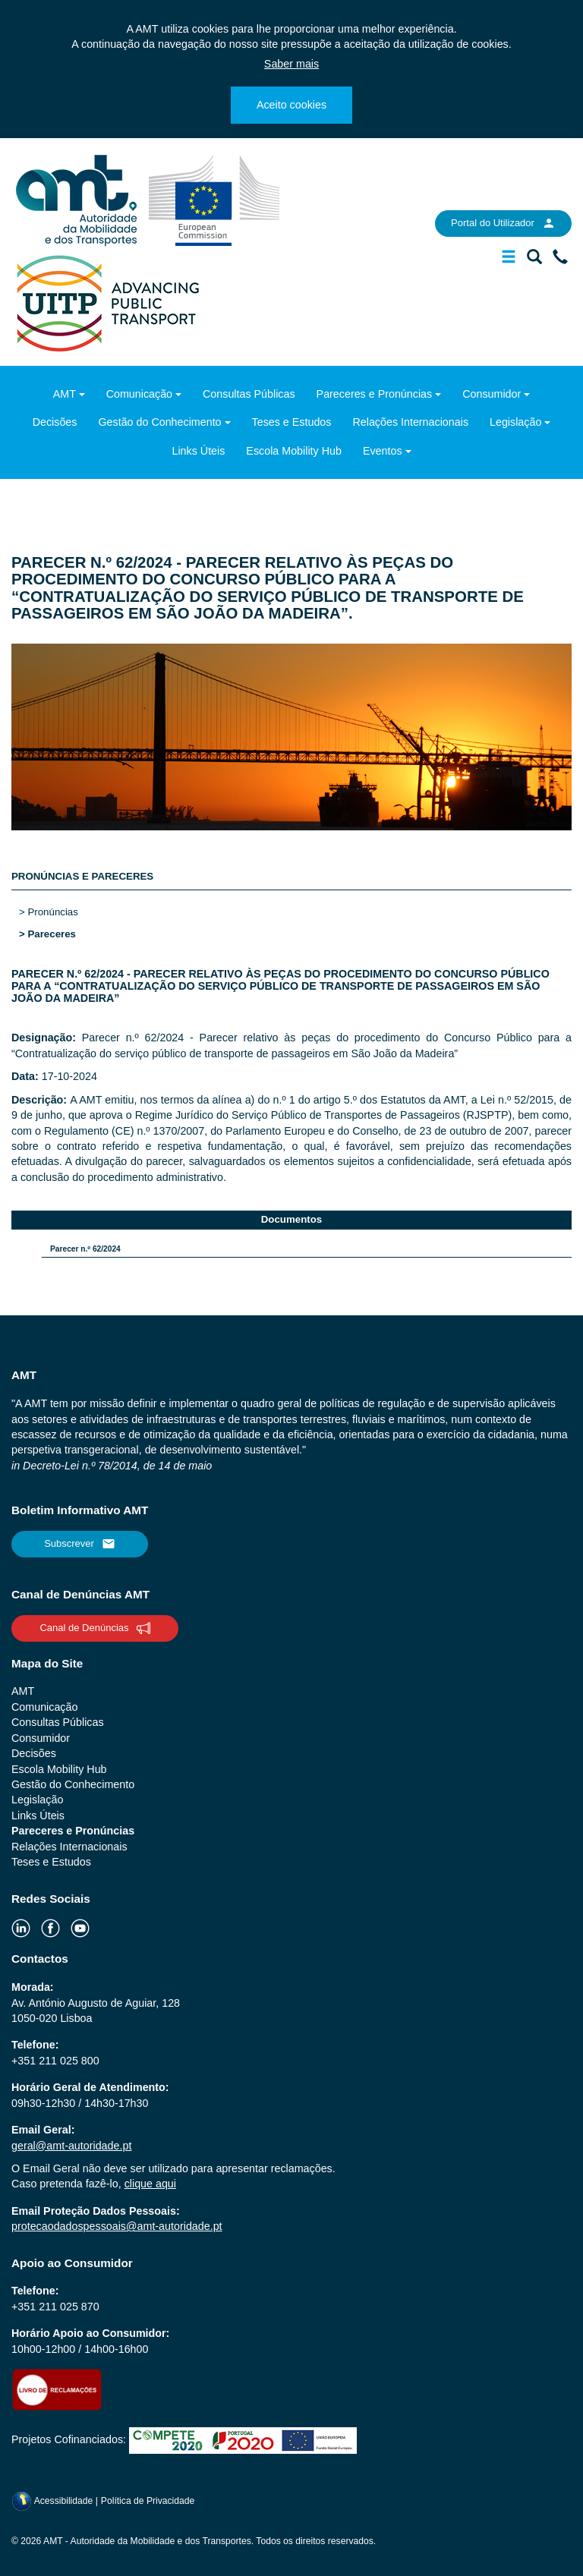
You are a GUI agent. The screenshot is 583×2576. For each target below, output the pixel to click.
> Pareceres (47, 934)
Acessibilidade (53, 2501)
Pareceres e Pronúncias (375, 394)
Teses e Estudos (292, 422)
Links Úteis (198, 451)
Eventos (382, 451)
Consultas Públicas (249, 394)
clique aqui (150, 2184)
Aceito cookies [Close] (291, 105)
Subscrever (79, 1544)
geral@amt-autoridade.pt (71, 2146)
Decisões (55, 422)
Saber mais (291, 64)
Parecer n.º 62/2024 (85, 1249)
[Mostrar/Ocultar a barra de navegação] (508, 260)
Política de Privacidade (148, 2501)
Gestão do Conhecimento (159, 422)
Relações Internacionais (410, 422)
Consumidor (491, 394)
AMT (64, 394)
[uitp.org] (107, 302)
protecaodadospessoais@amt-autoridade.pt (116, 2226)
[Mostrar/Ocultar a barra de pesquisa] (534, 260)
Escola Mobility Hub (294, 451)
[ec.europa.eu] (214, 200)
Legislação (515, 422)
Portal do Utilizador (503, 223)
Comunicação (139, 394)
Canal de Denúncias (94, 1628)
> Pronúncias (48, 912)
